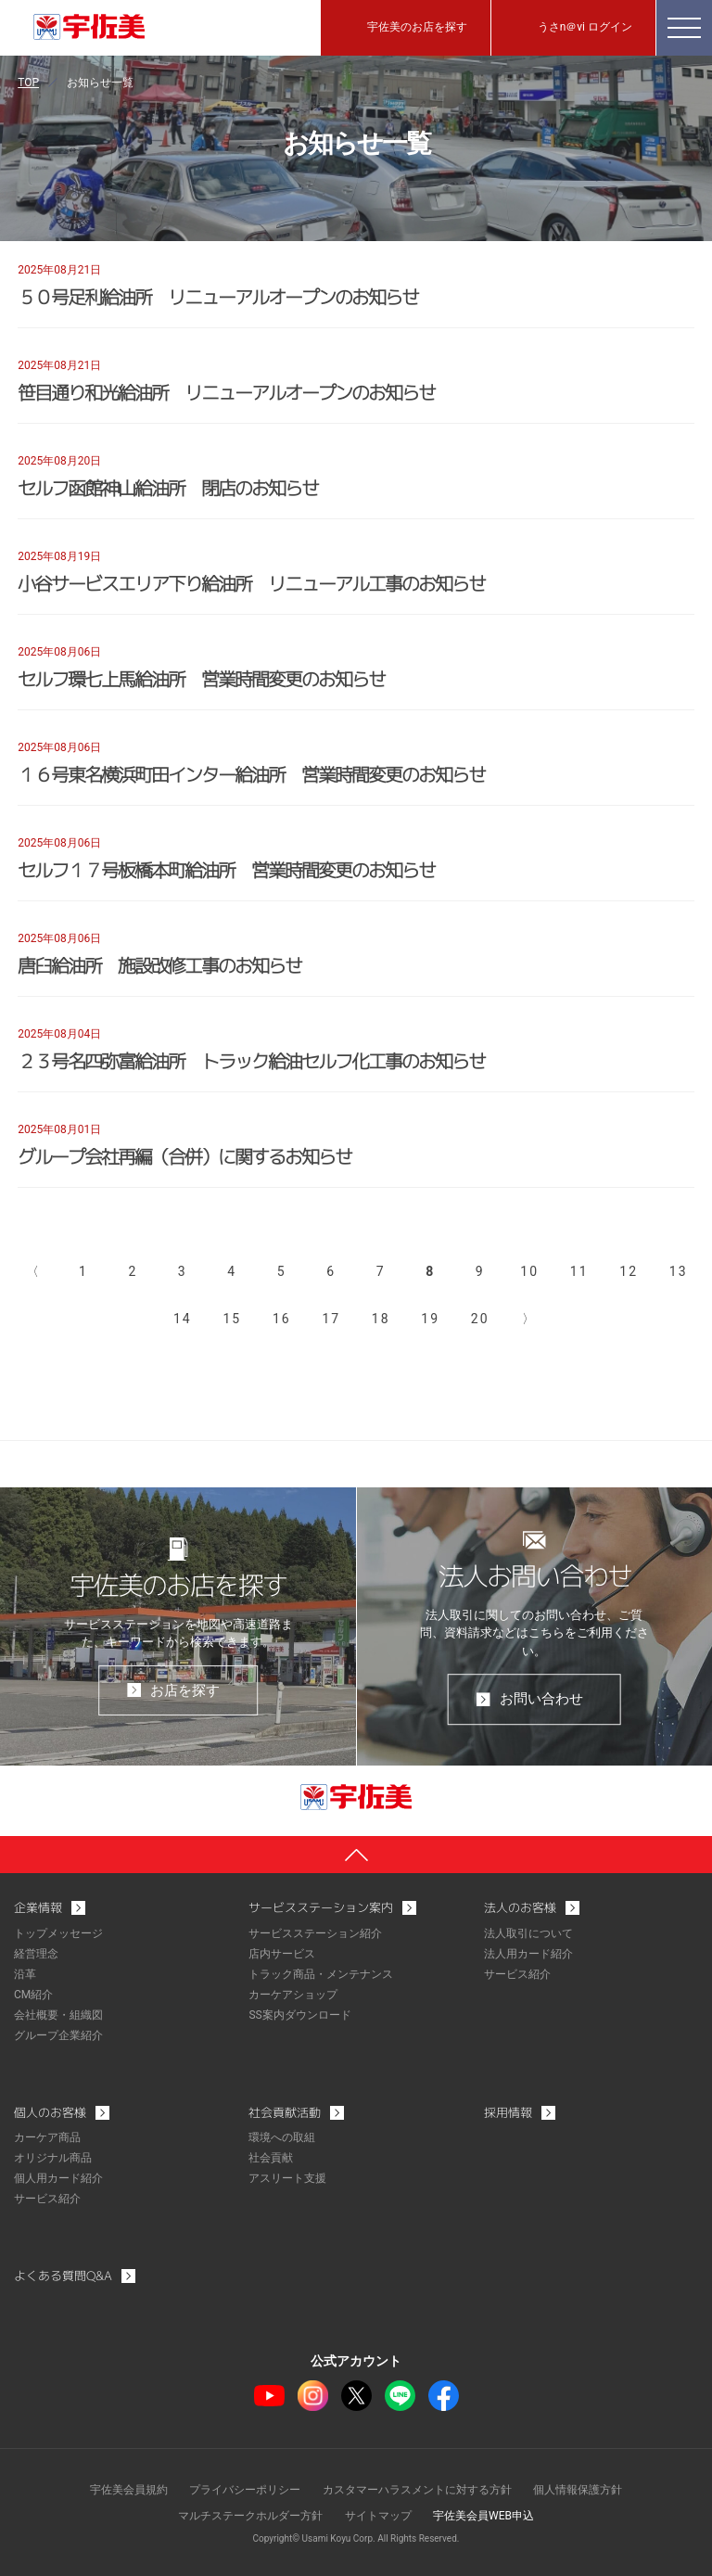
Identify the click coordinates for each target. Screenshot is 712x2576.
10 (529, 1271)
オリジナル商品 (53, 2157)
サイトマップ (378, 2515)
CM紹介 (33, 1994)
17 (331, 1318)
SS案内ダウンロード (299, 2015)
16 (282, 1318)
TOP (28, 82)
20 (480, 1318)
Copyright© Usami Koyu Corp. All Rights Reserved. (356, 2538)
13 (678, 1271)
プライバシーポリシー (244, 2489)
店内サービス (281, 1953)
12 (628, 1271)
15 (231, 1318)
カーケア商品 (47, 2137)
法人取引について (528, 1933)
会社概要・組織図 (58, 2015)
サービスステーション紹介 (315, 1933)
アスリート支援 (287, 2178)
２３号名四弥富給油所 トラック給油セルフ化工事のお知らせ (251, 1061)
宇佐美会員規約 (129, 2489)
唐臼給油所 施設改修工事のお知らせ (159, 965)
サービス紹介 (517, 1974)
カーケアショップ (292, 1994)
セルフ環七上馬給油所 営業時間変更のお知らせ (201, 679)
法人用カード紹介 (528, 1953)
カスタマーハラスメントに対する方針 (417, 2489)
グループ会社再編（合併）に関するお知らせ (184, 1156)
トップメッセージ (58, 1933)
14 (182, 1318)
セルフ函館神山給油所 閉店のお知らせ (168, 488)
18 (381, 1318)
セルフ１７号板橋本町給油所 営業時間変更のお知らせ (226, 870)
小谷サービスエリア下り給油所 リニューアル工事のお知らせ (251, 583)
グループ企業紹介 (58, 2035)
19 (430, 1318)
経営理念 (36, 1953)
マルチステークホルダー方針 (250, 2515)
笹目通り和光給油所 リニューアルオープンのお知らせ (226, 392)
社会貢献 (270, 2157)
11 (579, 1271)
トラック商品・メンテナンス (320, 1974)
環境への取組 (281, 2137)
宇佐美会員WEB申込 (483, 2515)
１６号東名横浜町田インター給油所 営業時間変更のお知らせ (251, 774)
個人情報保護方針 (577, 2489)
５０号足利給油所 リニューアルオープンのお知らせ (218, 297)
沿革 (25, 1974)
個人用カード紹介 (58, 2178)
